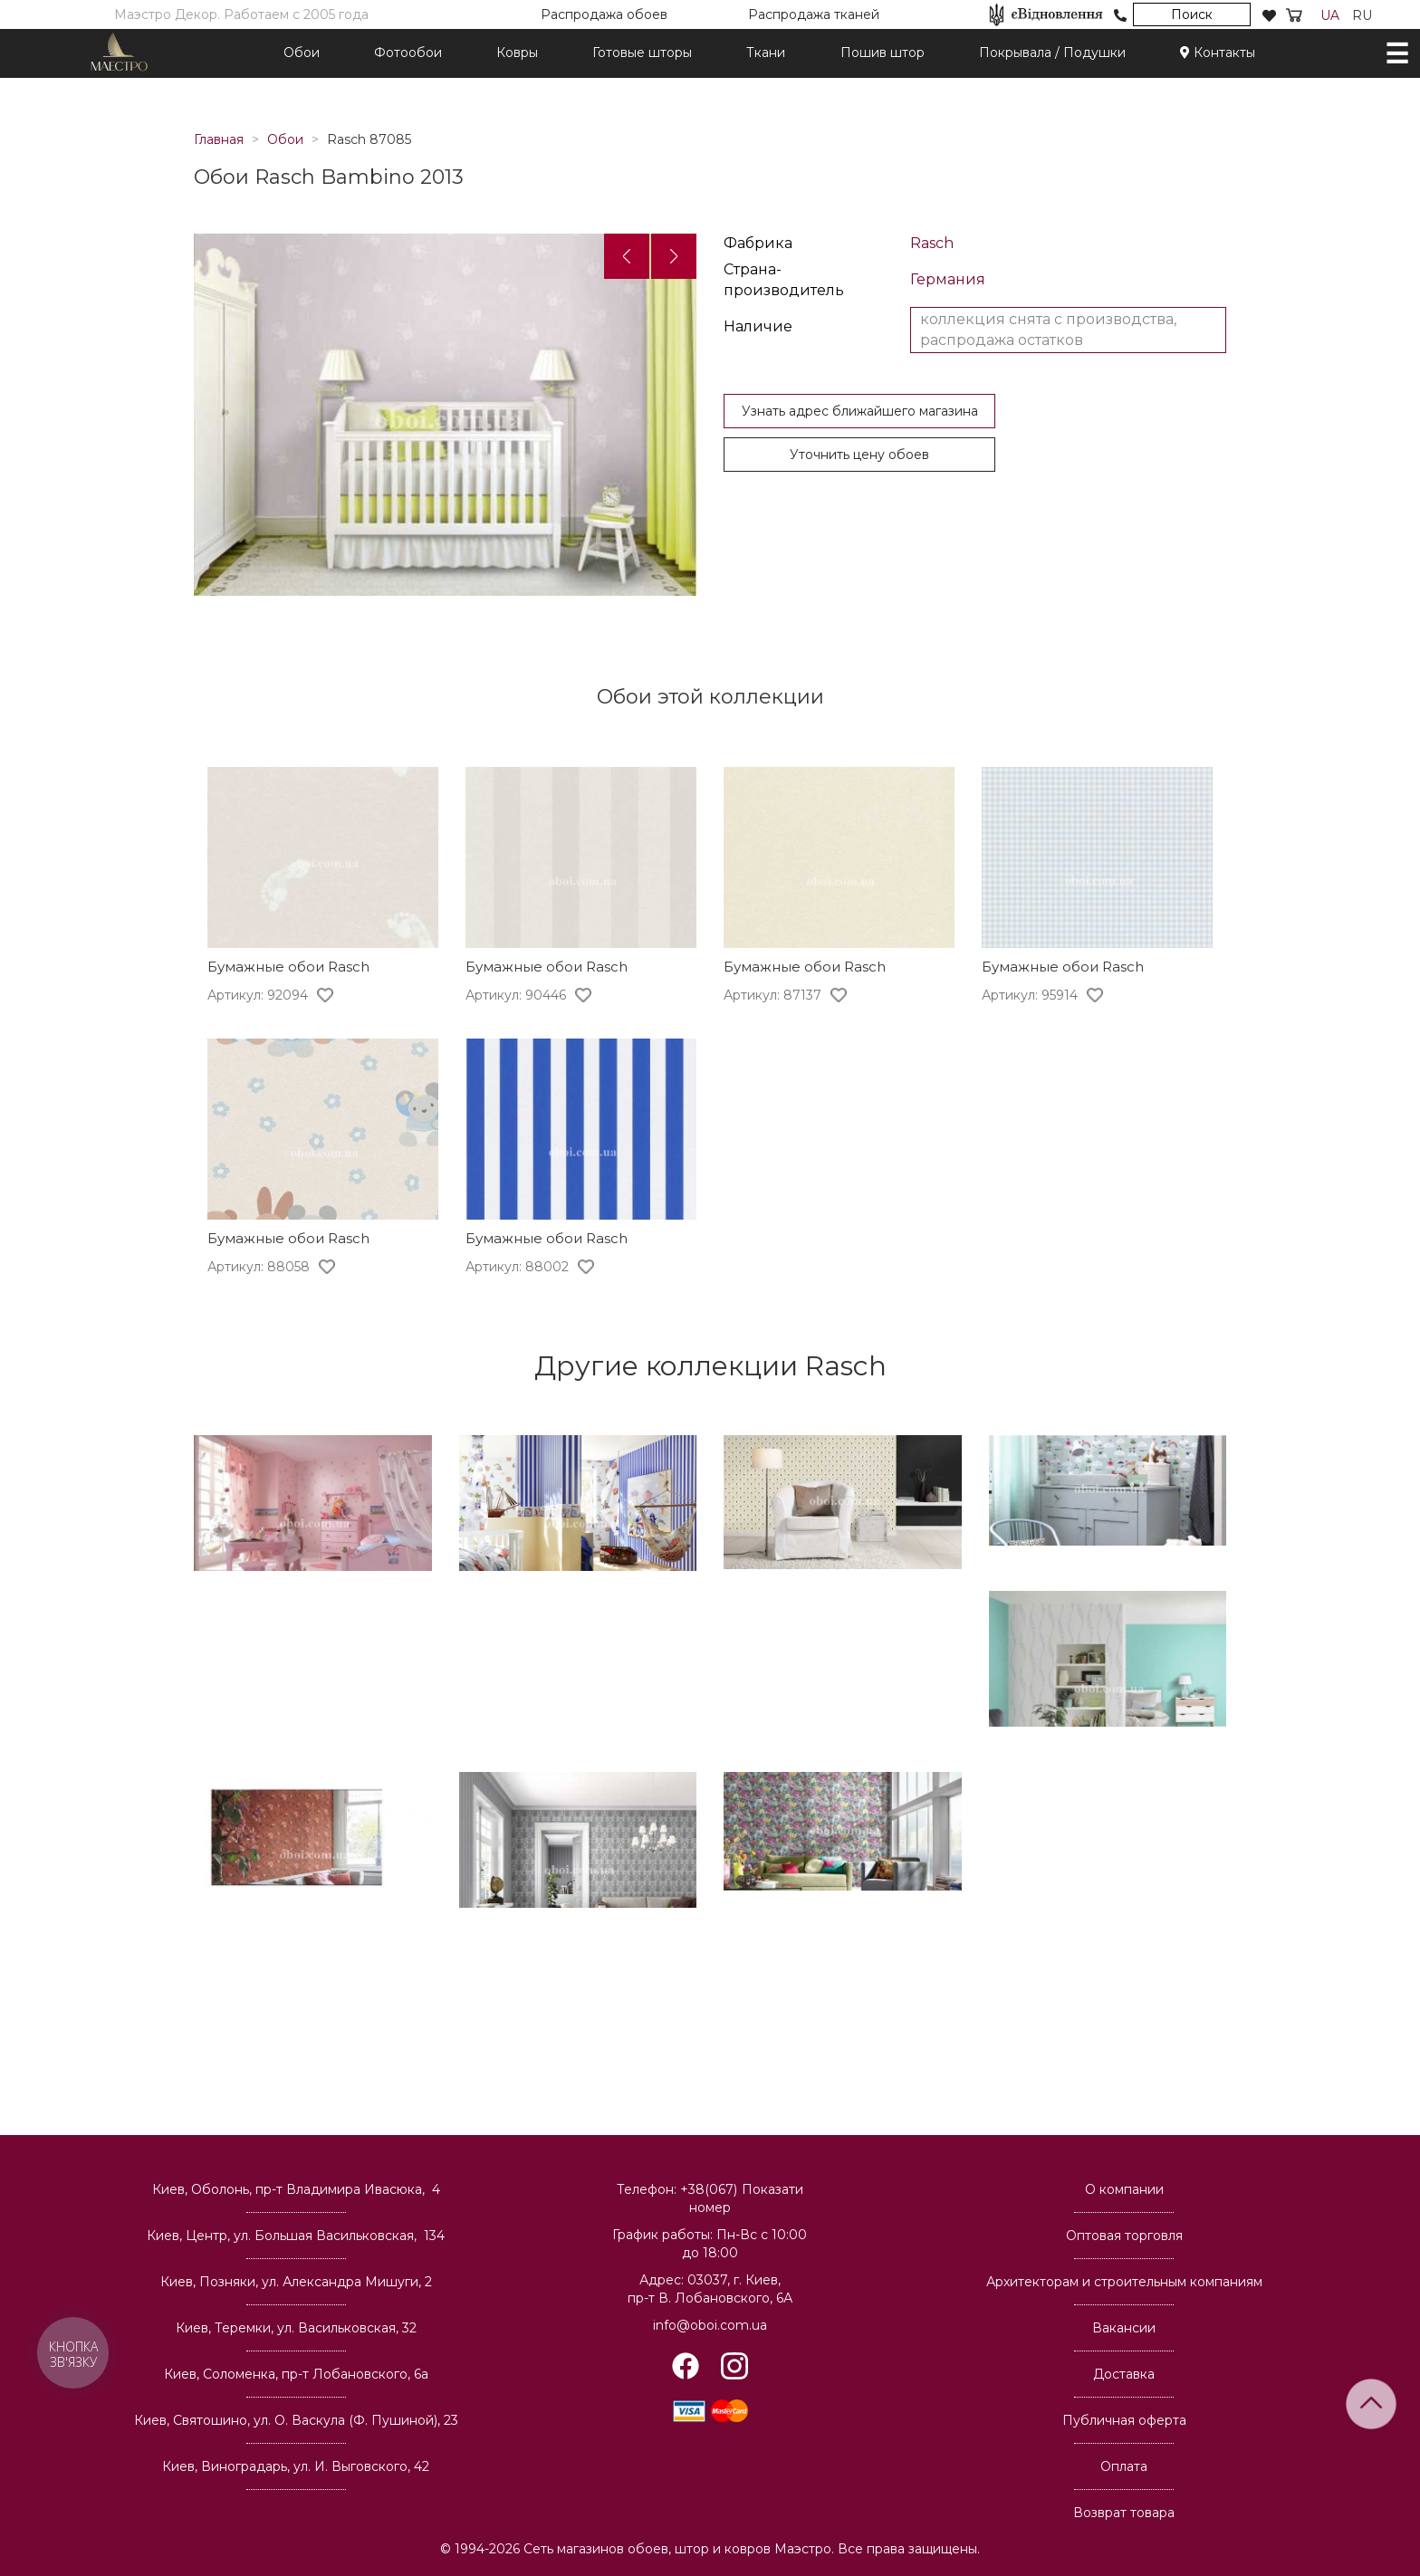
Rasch (932, 243)
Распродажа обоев (604, 14)
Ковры (517, 52)
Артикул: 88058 (258, 1267)
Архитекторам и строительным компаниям (1124, 2282)
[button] (626, 256)
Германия (947, 279)
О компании (1124, 2189)
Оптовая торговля (1124, 2235)
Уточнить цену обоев (859, 454)
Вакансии (1124, 2328)
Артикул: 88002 (517, 1267)
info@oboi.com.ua (710, 2325)
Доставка (1124, 2374)
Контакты (1217, 52)
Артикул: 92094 (257, 995)
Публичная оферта (1124, 2420)
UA (1329, 15)
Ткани (765, 52)
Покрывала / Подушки (1052, 52)
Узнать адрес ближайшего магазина (860, 411)
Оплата (1123, 2466)
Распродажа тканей (813, 14)
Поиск (1192, 14)
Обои (301, 52)
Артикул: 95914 (1030, 995)
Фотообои (408, 52)
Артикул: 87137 (772, 995)
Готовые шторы (642, 52)
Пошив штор (882, 52)
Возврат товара (1124, 2512)
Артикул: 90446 (515, 995)
